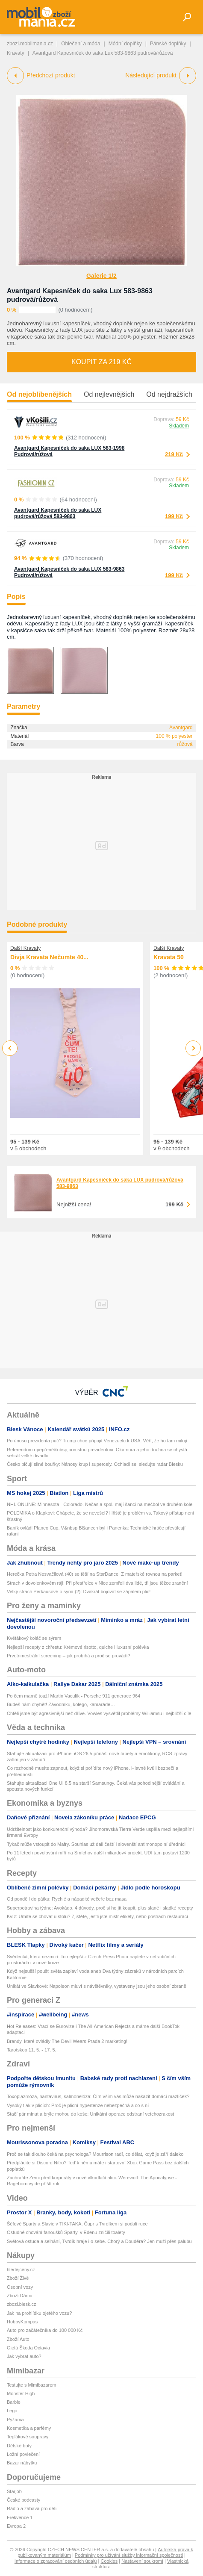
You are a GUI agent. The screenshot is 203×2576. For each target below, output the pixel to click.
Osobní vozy (20, 2287)
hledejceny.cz (21, 2269)
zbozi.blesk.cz (21, 2304)
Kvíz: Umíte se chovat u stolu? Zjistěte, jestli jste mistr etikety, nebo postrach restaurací (97, 1916)
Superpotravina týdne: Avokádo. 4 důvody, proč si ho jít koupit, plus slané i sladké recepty (100, 1907)
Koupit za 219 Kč (101, 361)
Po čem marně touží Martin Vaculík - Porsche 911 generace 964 (73, 1695)
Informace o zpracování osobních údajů (56, 2561)
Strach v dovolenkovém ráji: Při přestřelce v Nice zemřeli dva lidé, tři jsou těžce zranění (97, 1583)
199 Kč (174, 516)
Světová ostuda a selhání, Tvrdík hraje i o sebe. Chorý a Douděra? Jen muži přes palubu (99, 2241)
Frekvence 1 (20, 2517)
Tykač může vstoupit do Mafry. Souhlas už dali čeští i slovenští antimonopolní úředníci (96, 1844)
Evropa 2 (16, 2526)
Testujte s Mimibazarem (31, 2384)
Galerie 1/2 (101, 275)
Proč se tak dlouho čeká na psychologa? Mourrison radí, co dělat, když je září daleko (95, 2154)
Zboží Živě (18, 2278)
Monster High (21, 2393)
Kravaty (15, 53)
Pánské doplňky (168, 44)
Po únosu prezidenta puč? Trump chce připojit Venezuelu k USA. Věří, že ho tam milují (97, 1440)
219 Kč (174, 454)
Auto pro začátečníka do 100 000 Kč (44, 2330)
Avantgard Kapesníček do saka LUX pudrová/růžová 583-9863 (57, 513)
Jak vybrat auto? (24, 2356)
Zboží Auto (18, 2339)
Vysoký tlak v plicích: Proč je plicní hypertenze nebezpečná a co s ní (78, 2105)
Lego (12, 2410)
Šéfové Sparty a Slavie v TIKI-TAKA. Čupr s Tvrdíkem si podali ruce (77, 2223)
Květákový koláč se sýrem (34, 1638)
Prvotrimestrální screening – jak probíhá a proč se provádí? (68, 1655)
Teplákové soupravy (27, 2436)
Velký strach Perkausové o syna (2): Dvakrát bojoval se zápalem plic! (78, 1591)
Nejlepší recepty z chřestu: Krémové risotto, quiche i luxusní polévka (78, 1647)
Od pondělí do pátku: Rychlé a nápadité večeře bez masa (67, 1898)
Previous (10, 1048)
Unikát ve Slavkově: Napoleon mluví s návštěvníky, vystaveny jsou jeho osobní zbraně (96, 1986)
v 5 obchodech (28, 1148)
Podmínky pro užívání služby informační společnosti (129, 2555)
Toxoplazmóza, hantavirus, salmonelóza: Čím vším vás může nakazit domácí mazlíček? (98, 2096)
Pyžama (15, 2419)
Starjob (14, 2491)
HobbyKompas (22, 2321)
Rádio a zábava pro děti (31, 2508)
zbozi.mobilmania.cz (30, 44)
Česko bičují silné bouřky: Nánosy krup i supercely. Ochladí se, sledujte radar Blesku (95, 1464)
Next (193, 1048)
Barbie (14, 2402)
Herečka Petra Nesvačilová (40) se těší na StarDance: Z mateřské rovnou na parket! (94, 1574)
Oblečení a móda (80, 44)
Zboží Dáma (19, 2295)
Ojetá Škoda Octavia (28, 2347)
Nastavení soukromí (142, 2561)
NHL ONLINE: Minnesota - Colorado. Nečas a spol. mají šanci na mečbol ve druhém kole (99, 1504)
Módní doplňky (125, 44)
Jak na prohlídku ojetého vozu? (39, 2313)
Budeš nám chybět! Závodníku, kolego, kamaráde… (61, 1704)
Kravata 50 (168, 957)
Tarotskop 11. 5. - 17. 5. (31, 2049)
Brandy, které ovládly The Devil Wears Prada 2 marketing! (67, 2041)
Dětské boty (19, 2445)
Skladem (179, 426)
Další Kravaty (25, 948)
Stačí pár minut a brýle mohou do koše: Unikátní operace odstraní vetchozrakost (90, 2113)
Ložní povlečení (23, 2454)
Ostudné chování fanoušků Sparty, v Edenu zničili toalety (66, 2232)
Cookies (109, 2561)
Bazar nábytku (22, 2462)
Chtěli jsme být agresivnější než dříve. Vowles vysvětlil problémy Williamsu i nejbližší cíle (99, 1713)
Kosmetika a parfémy (29, 2428)
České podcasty (23, 2499)
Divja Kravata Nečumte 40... (49, 957)
